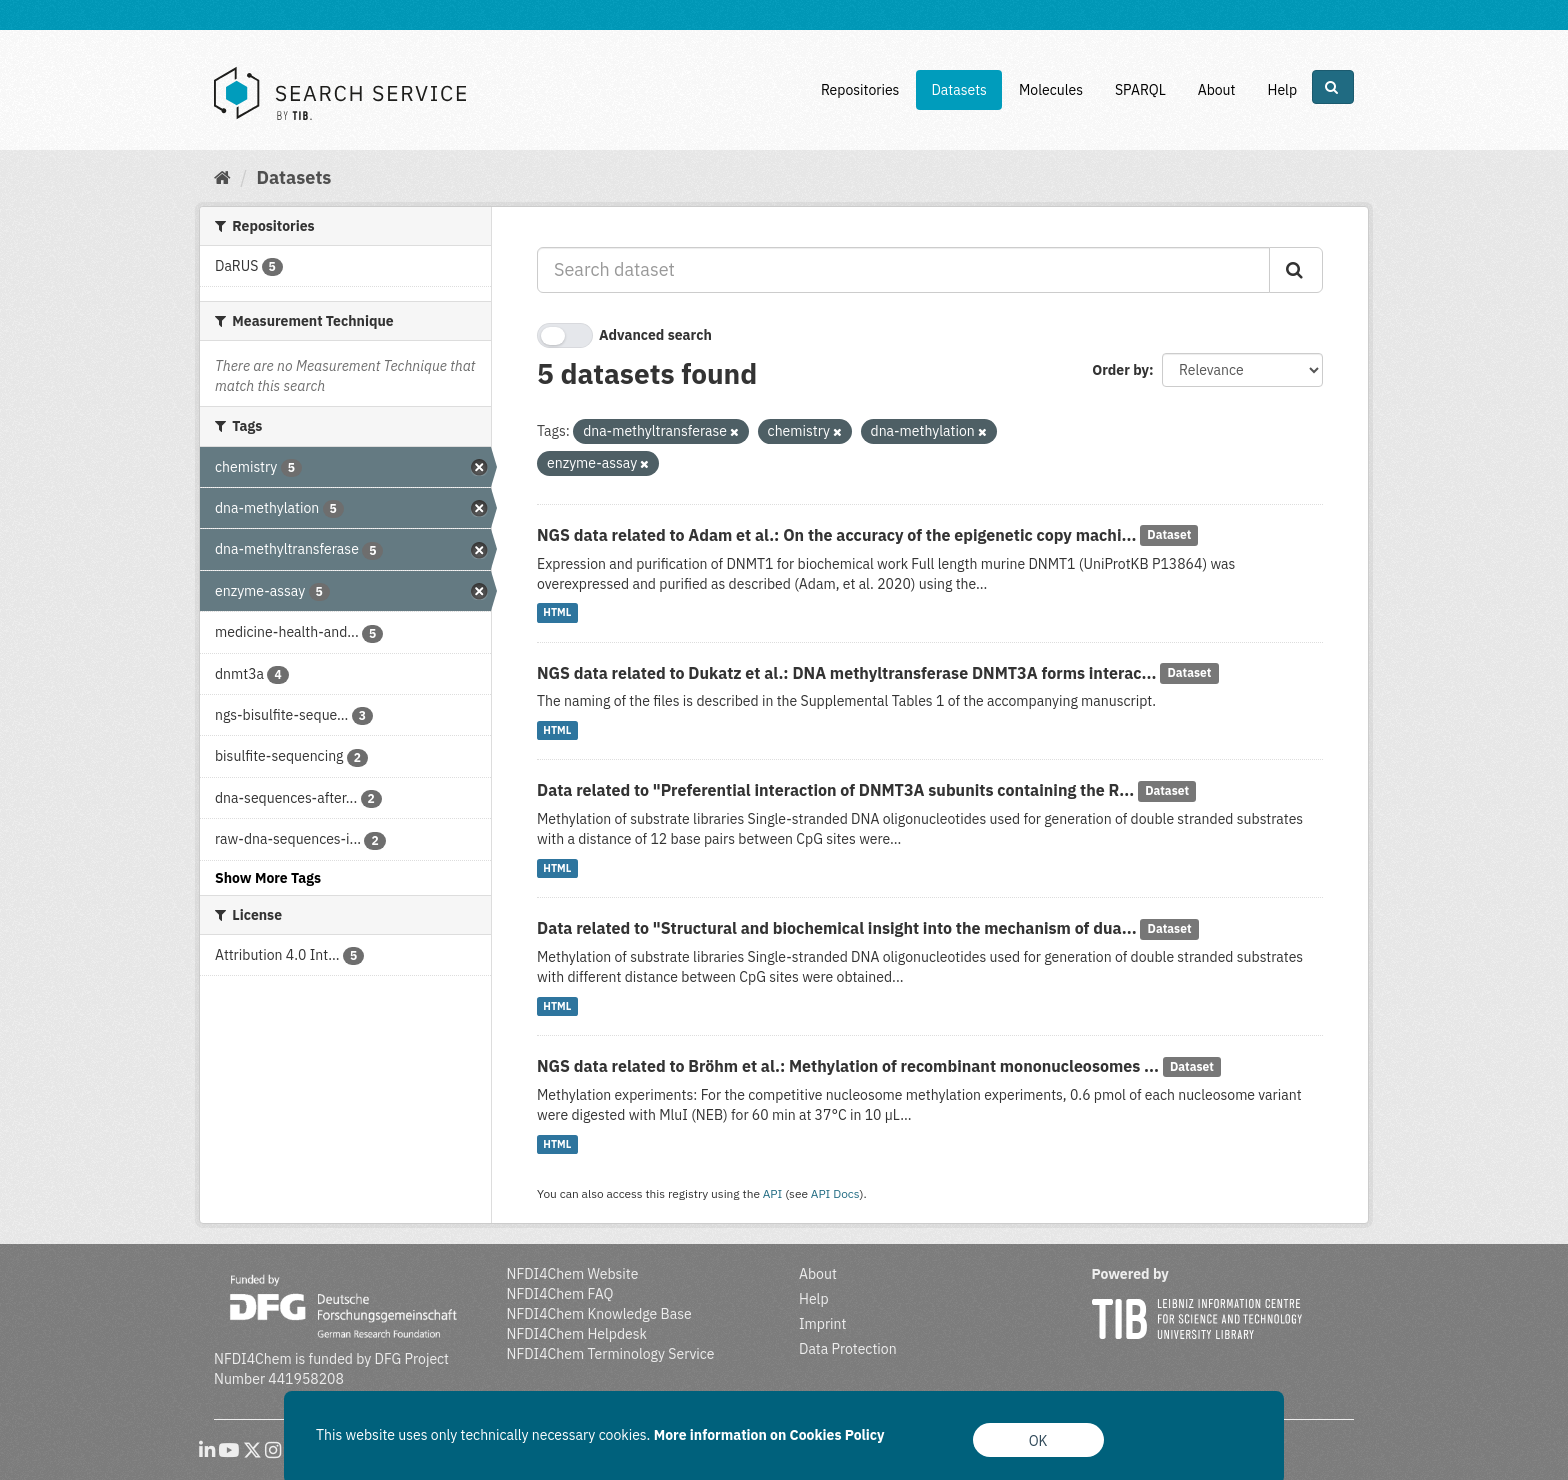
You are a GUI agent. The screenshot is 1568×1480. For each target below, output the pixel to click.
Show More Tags (268, 878)
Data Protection (848, 1349)
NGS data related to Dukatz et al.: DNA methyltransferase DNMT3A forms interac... (846, 673)
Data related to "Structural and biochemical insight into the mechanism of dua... (837, 928)
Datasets (959, 90)
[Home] (222, 177)
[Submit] (1296, 270)
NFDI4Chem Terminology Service (611, 1354)
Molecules (1051, 90)
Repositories (860, 90)
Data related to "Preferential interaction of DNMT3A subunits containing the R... (835, 790)
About (1217, 90)
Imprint (822, 1324)
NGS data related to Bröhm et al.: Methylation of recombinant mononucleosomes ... (848, 1066)
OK (1038, 1441)
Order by (1120, 370)
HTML (557, 613)
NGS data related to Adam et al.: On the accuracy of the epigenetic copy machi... (836, 535)
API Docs (835, 1193)
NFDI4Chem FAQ (560, 1294)
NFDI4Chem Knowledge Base (599, 1314)
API (773, 1193)
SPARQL (1140, 90)
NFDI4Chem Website (573, 1274)
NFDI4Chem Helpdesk (577, 1334)
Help (1282, 90)
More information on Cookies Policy (769, 1435)
